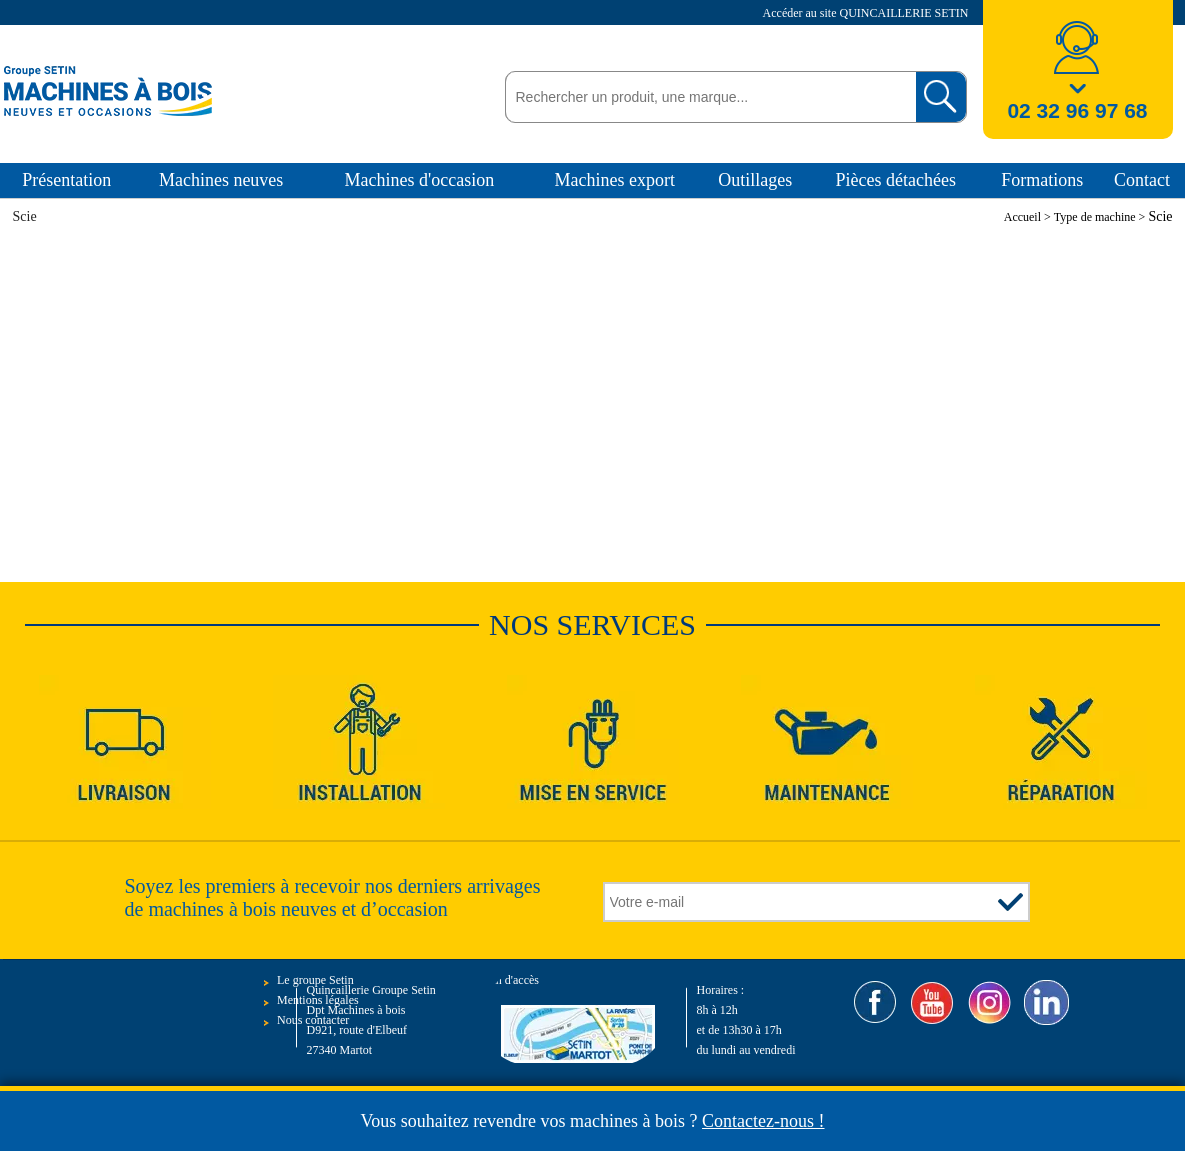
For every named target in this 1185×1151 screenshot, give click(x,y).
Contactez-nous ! (763, 1121)
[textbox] (705, 97)
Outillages (755, 180)
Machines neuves (221, 180)
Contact (1142, 180)
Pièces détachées (896, 180)
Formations (1042, 180)
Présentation (66, 180)
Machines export (614, 180)
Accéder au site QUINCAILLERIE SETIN (867, 13)
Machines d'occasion (420, 180)
